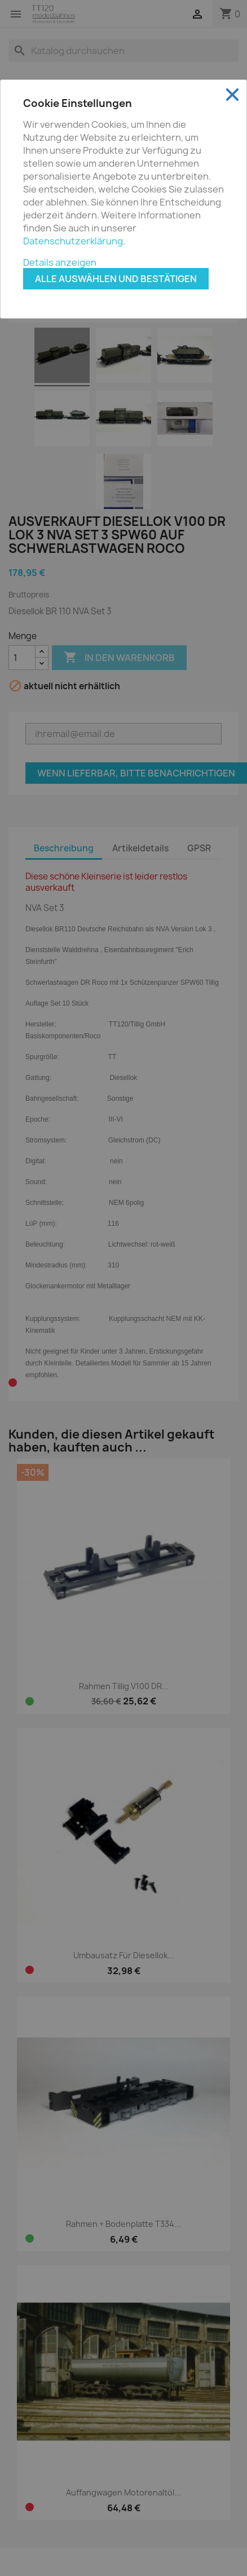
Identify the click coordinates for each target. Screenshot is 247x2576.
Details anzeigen (59, 262)
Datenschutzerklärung (73, 241)
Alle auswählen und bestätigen (116, 279)
